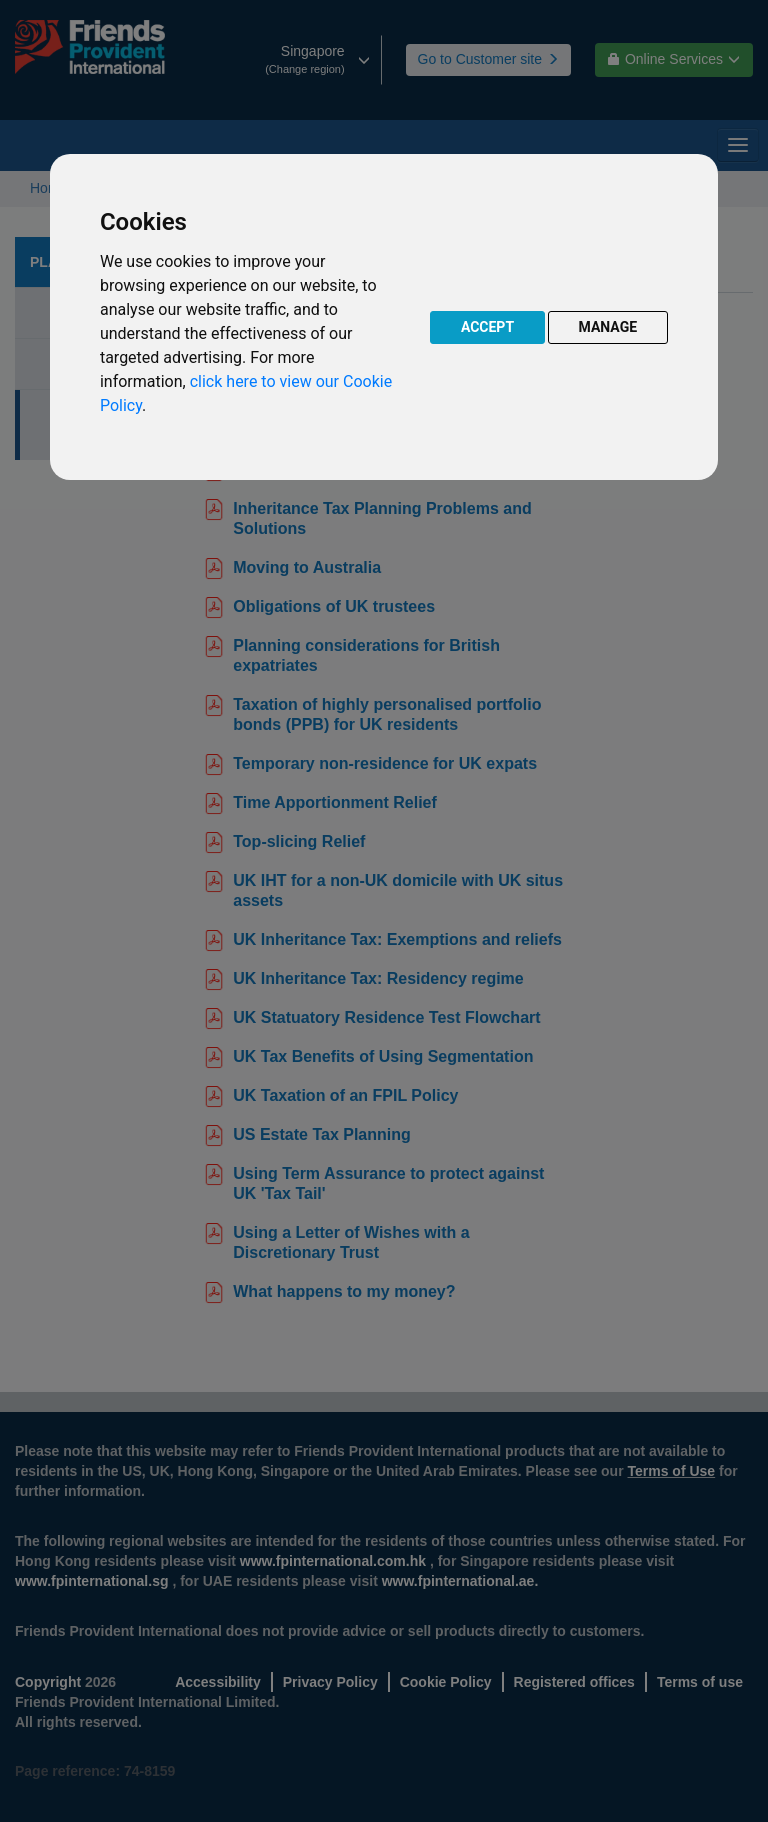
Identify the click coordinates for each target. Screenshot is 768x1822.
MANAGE (608, 327)
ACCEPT (487, 327)
